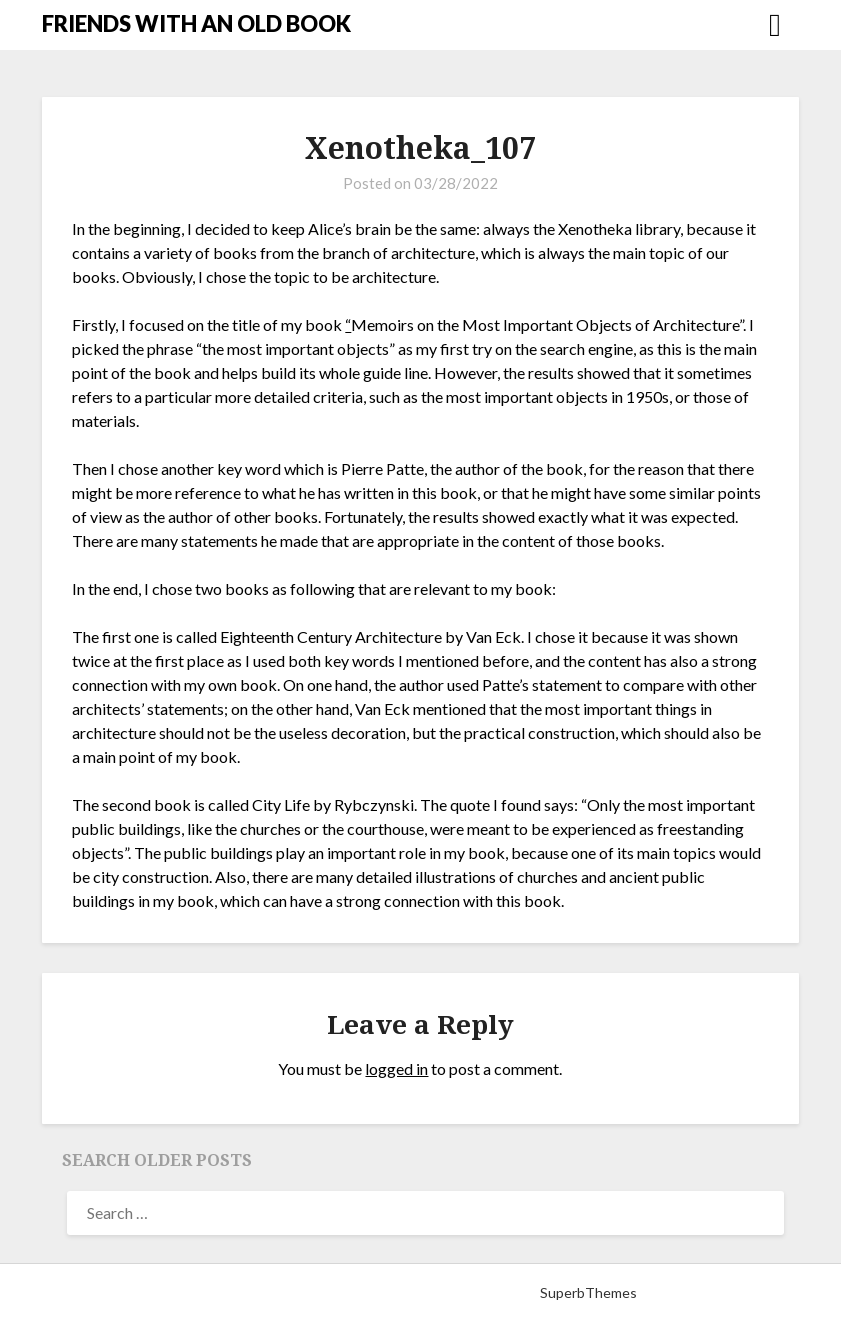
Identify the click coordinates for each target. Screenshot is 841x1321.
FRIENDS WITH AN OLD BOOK (196, 23)
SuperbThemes (588, 1292)
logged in (396, 1068)
